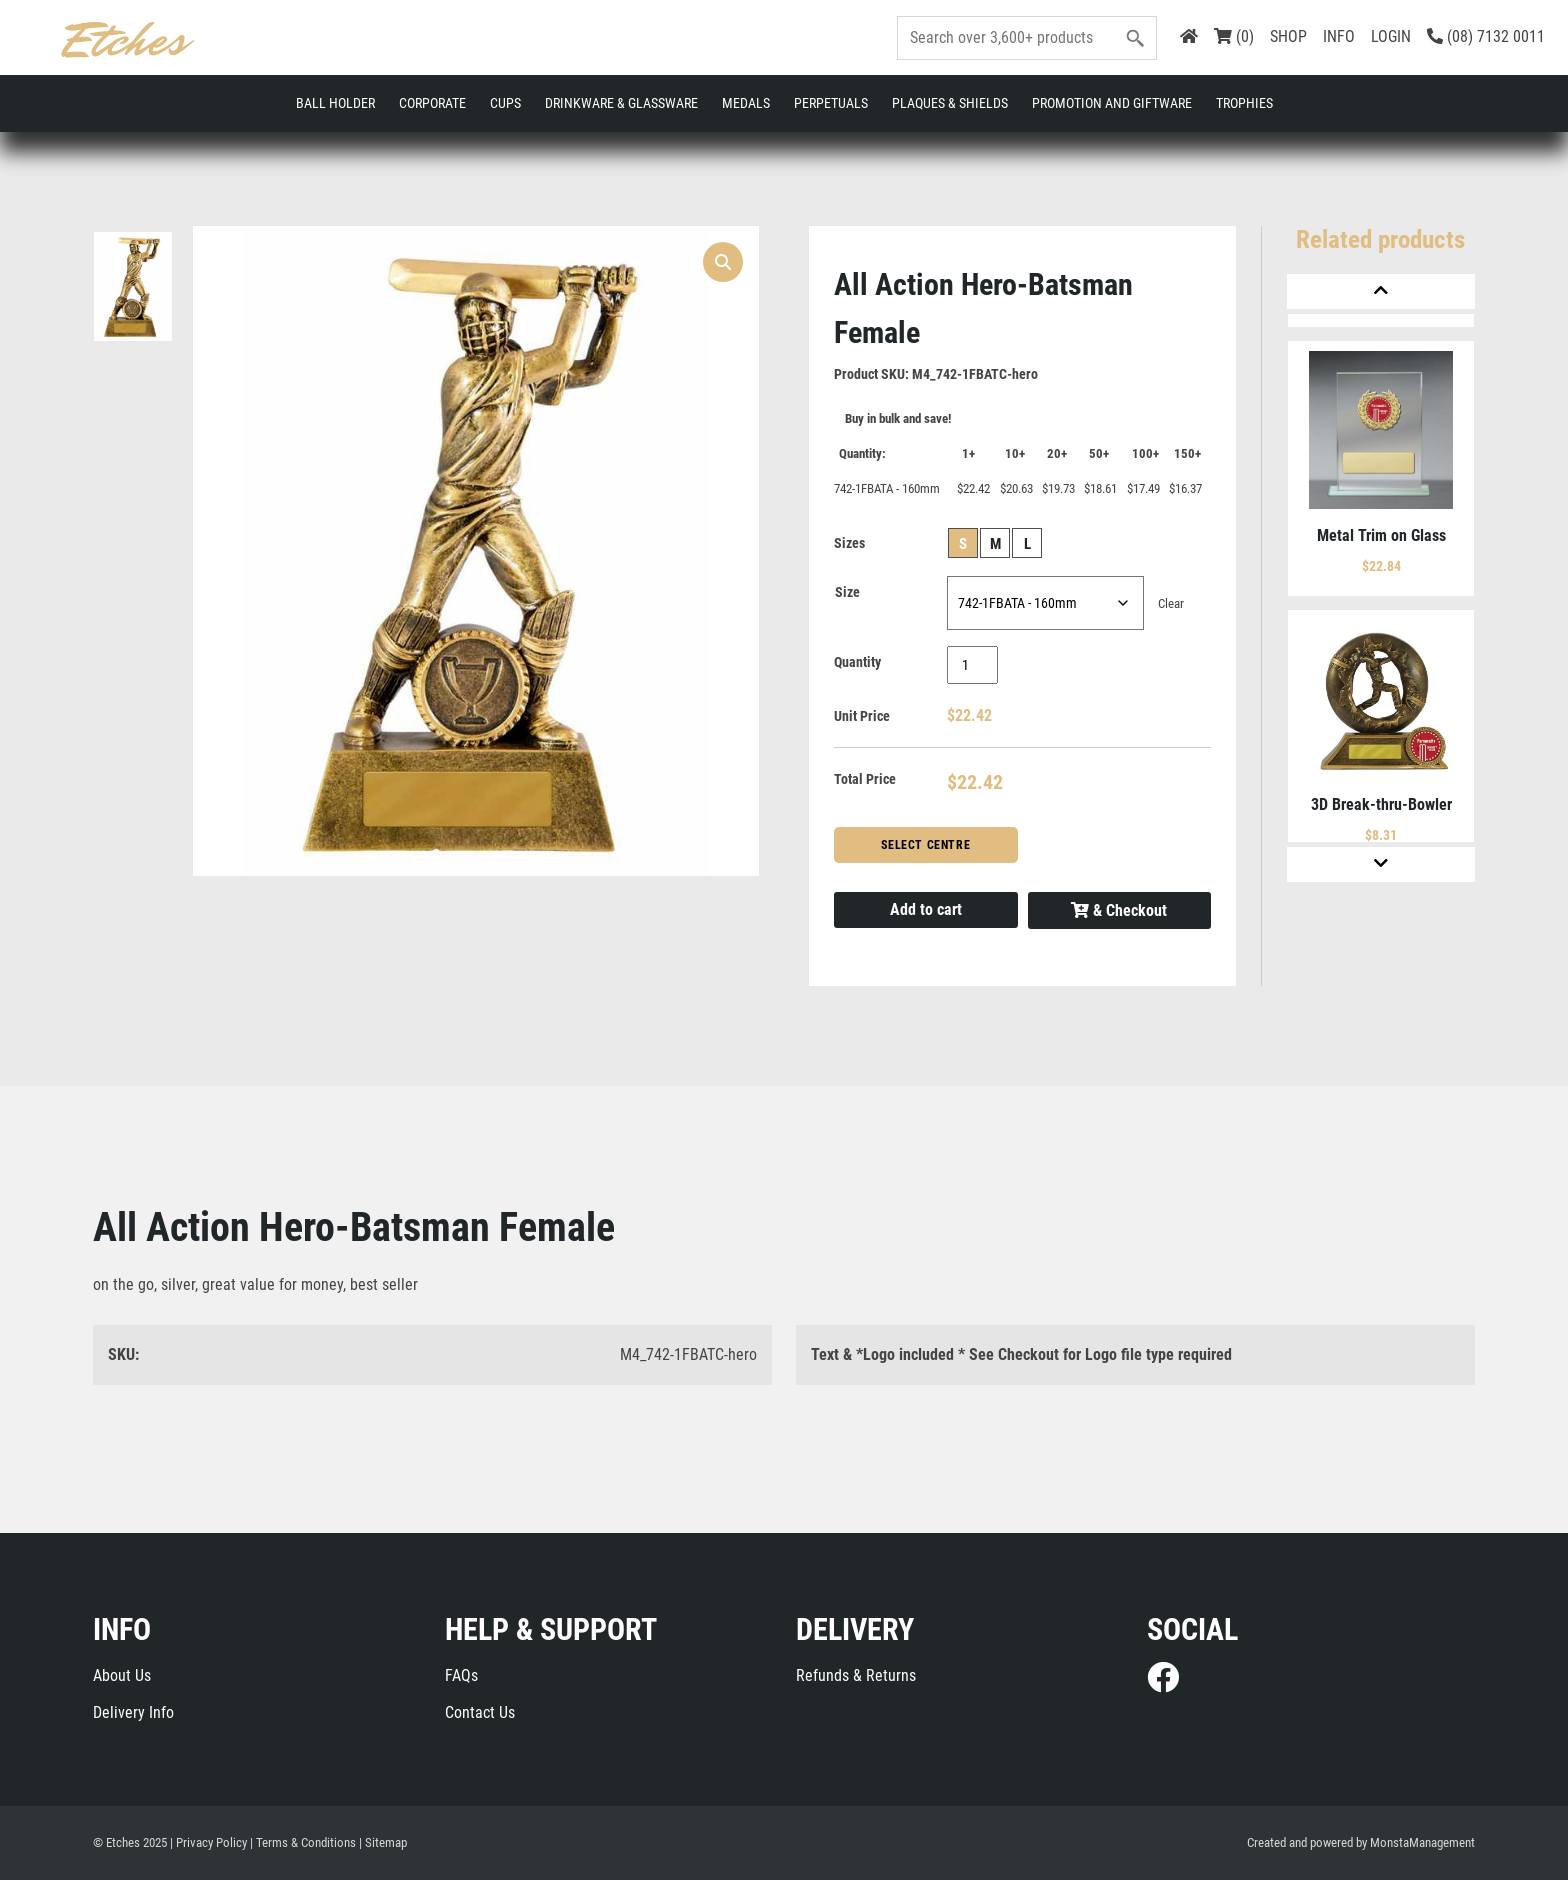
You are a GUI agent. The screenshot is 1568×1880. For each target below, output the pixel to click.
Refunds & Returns (856, 1675)
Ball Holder (335, 103)
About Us (122, 1675)
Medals (746, 103)
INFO (1339, 36)
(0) (1234, 36)
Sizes (849, 543)
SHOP (1288, 36)
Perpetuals (831, 103)
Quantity (857, 662)
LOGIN (1391, 36)
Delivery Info (133, 1712)
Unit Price (862, 716)
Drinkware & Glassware (621, 103)
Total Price (865, 779)
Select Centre (925, 845)
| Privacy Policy (208, 1842)
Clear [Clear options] (1171, 603)
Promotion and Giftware (1112, 103)
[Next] (1381, 864)
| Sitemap (383, 1842)
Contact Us (480, 1712)
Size (847, 592)
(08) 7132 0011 (1486, 36)
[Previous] (1381, 291)
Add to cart (926, 909)
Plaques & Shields (950, 103)
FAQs (461, 1675)
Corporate (432, 103)
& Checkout (1119, 910)
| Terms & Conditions (303, 1842)
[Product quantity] (972, 665)
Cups (505, 103)
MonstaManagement (1422, 1842)
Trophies (1244, 103)
